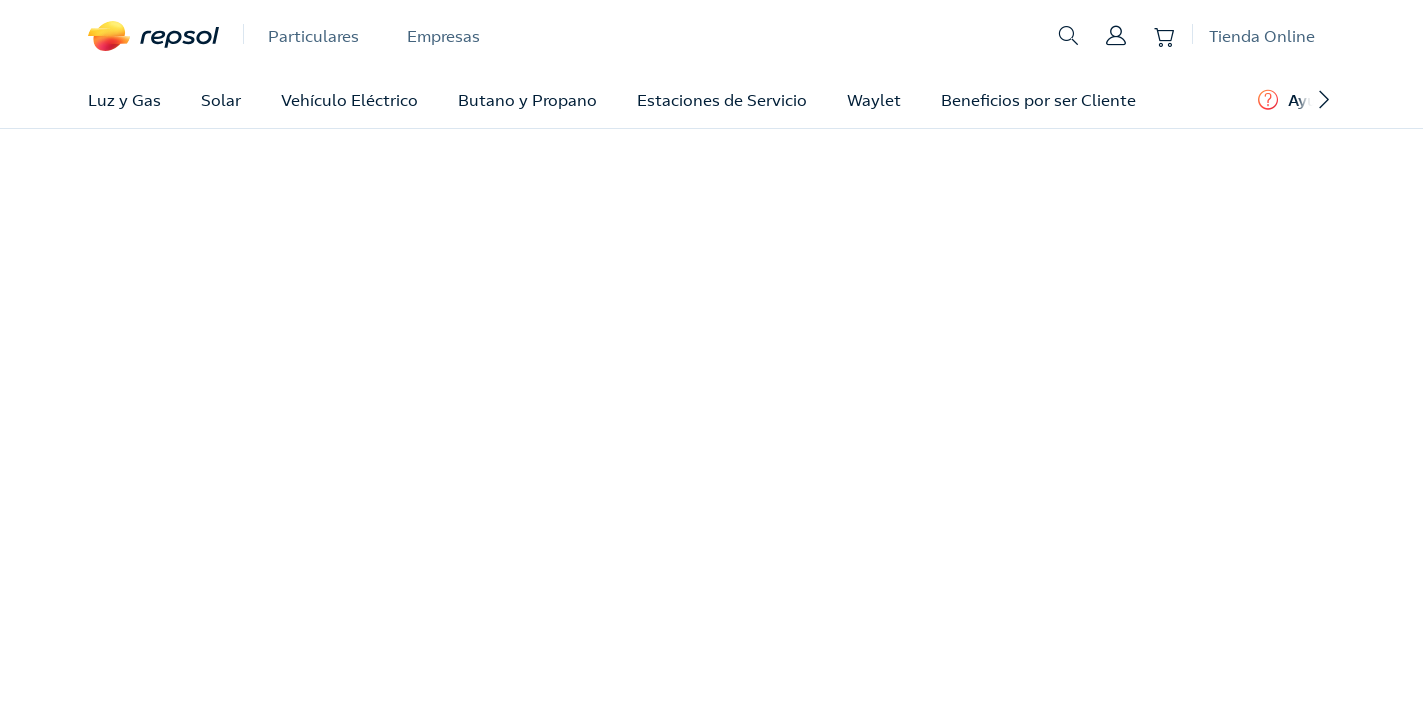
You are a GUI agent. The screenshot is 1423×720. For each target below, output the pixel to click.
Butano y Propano (527, 100)
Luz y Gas (124, 100)
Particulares (313, 36)
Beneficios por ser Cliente (1038, 100)
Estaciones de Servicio (722, 100)
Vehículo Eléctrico (349, 100)
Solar (221, 100)
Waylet (874, 100)
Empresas (443, 36)
